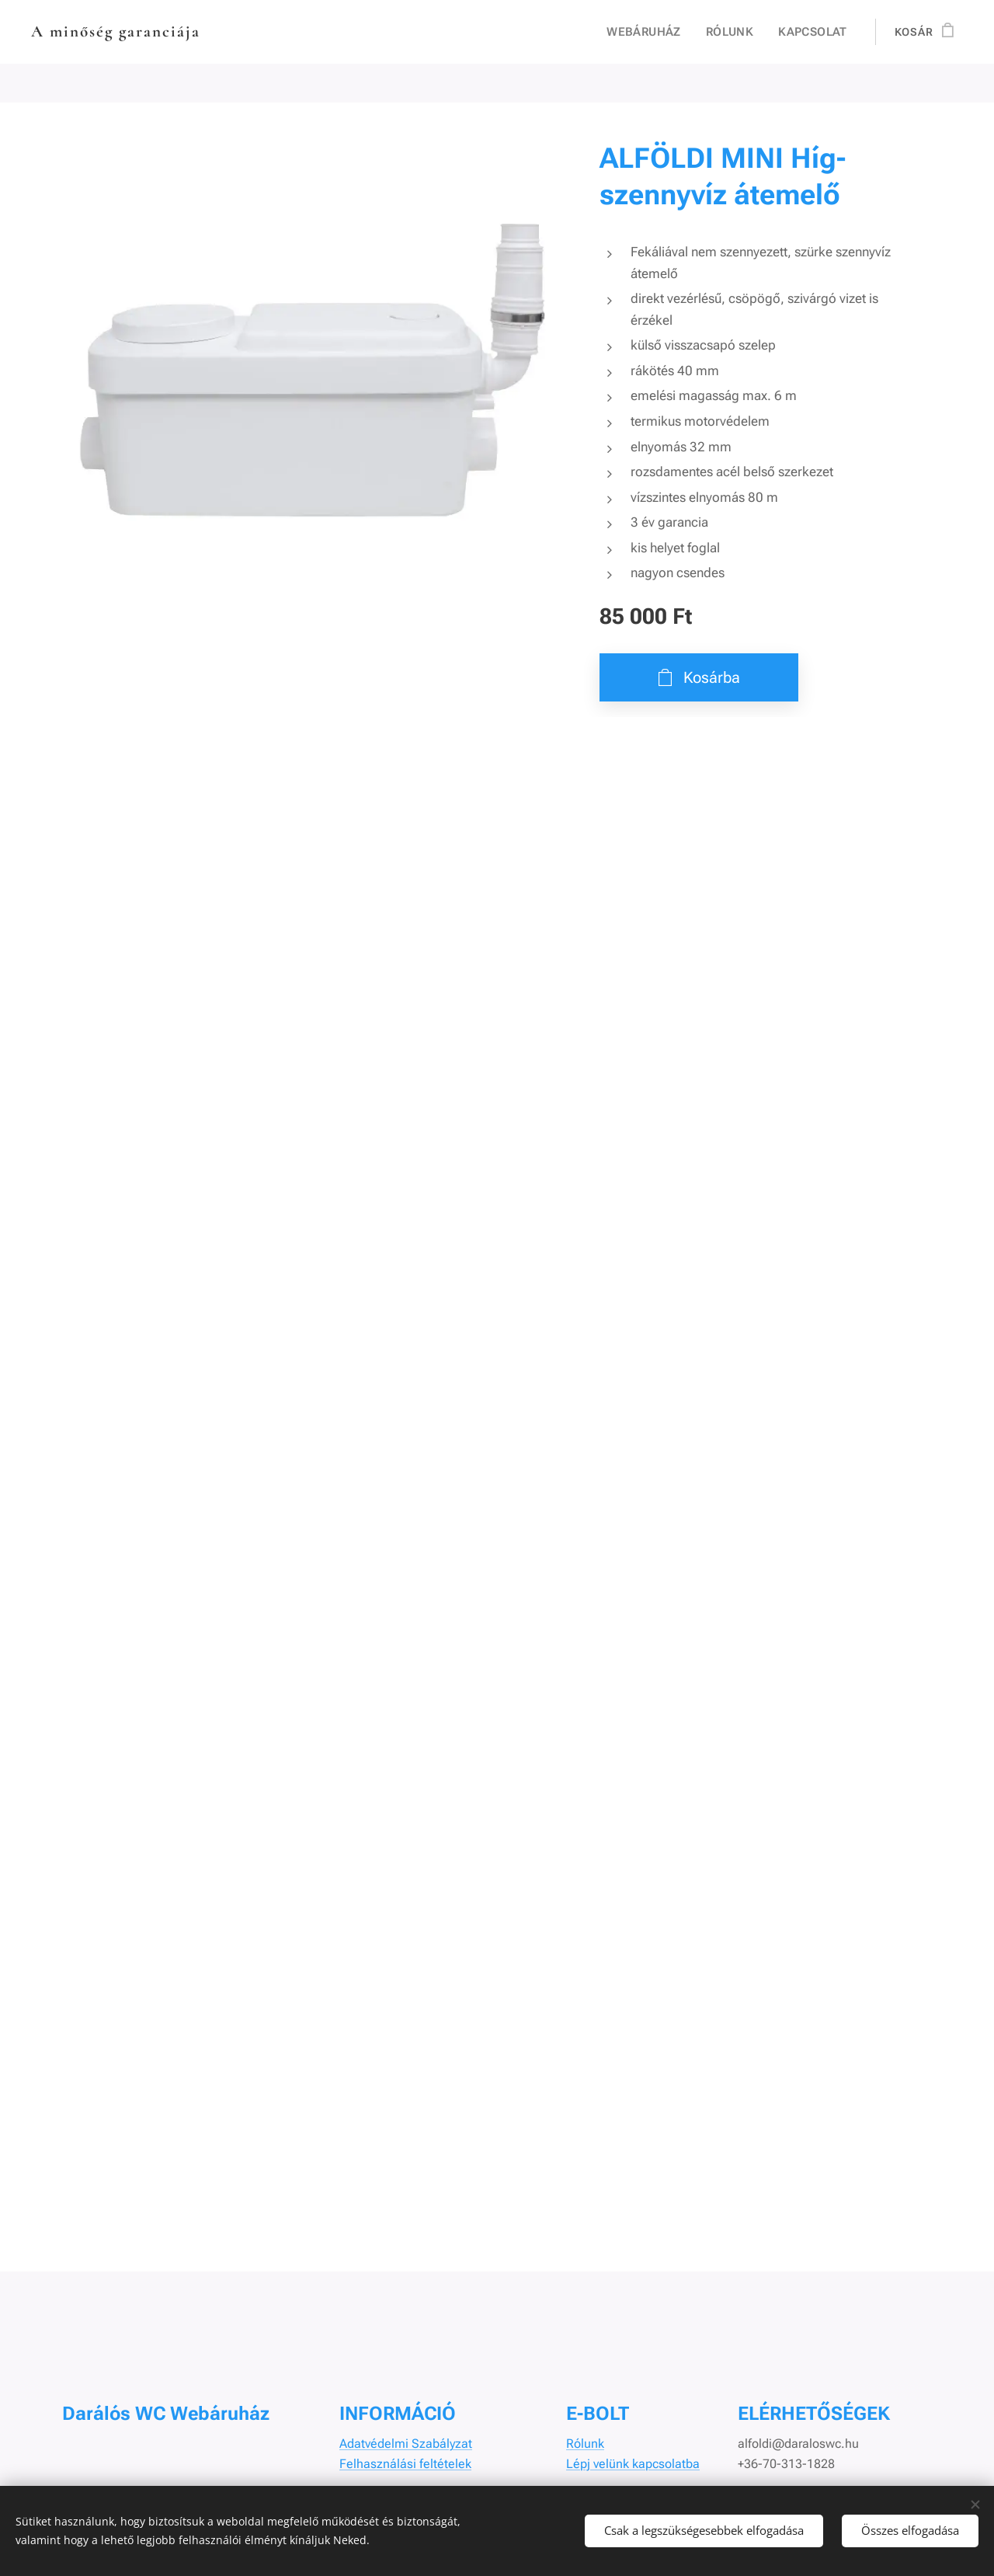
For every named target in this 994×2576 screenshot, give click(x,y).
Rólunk (585, 2443)
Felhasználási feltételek (405, 2463)
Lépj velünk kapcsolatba (633, 2463)
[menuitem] (653, 31)
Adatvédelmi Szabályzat (405, 2443)
